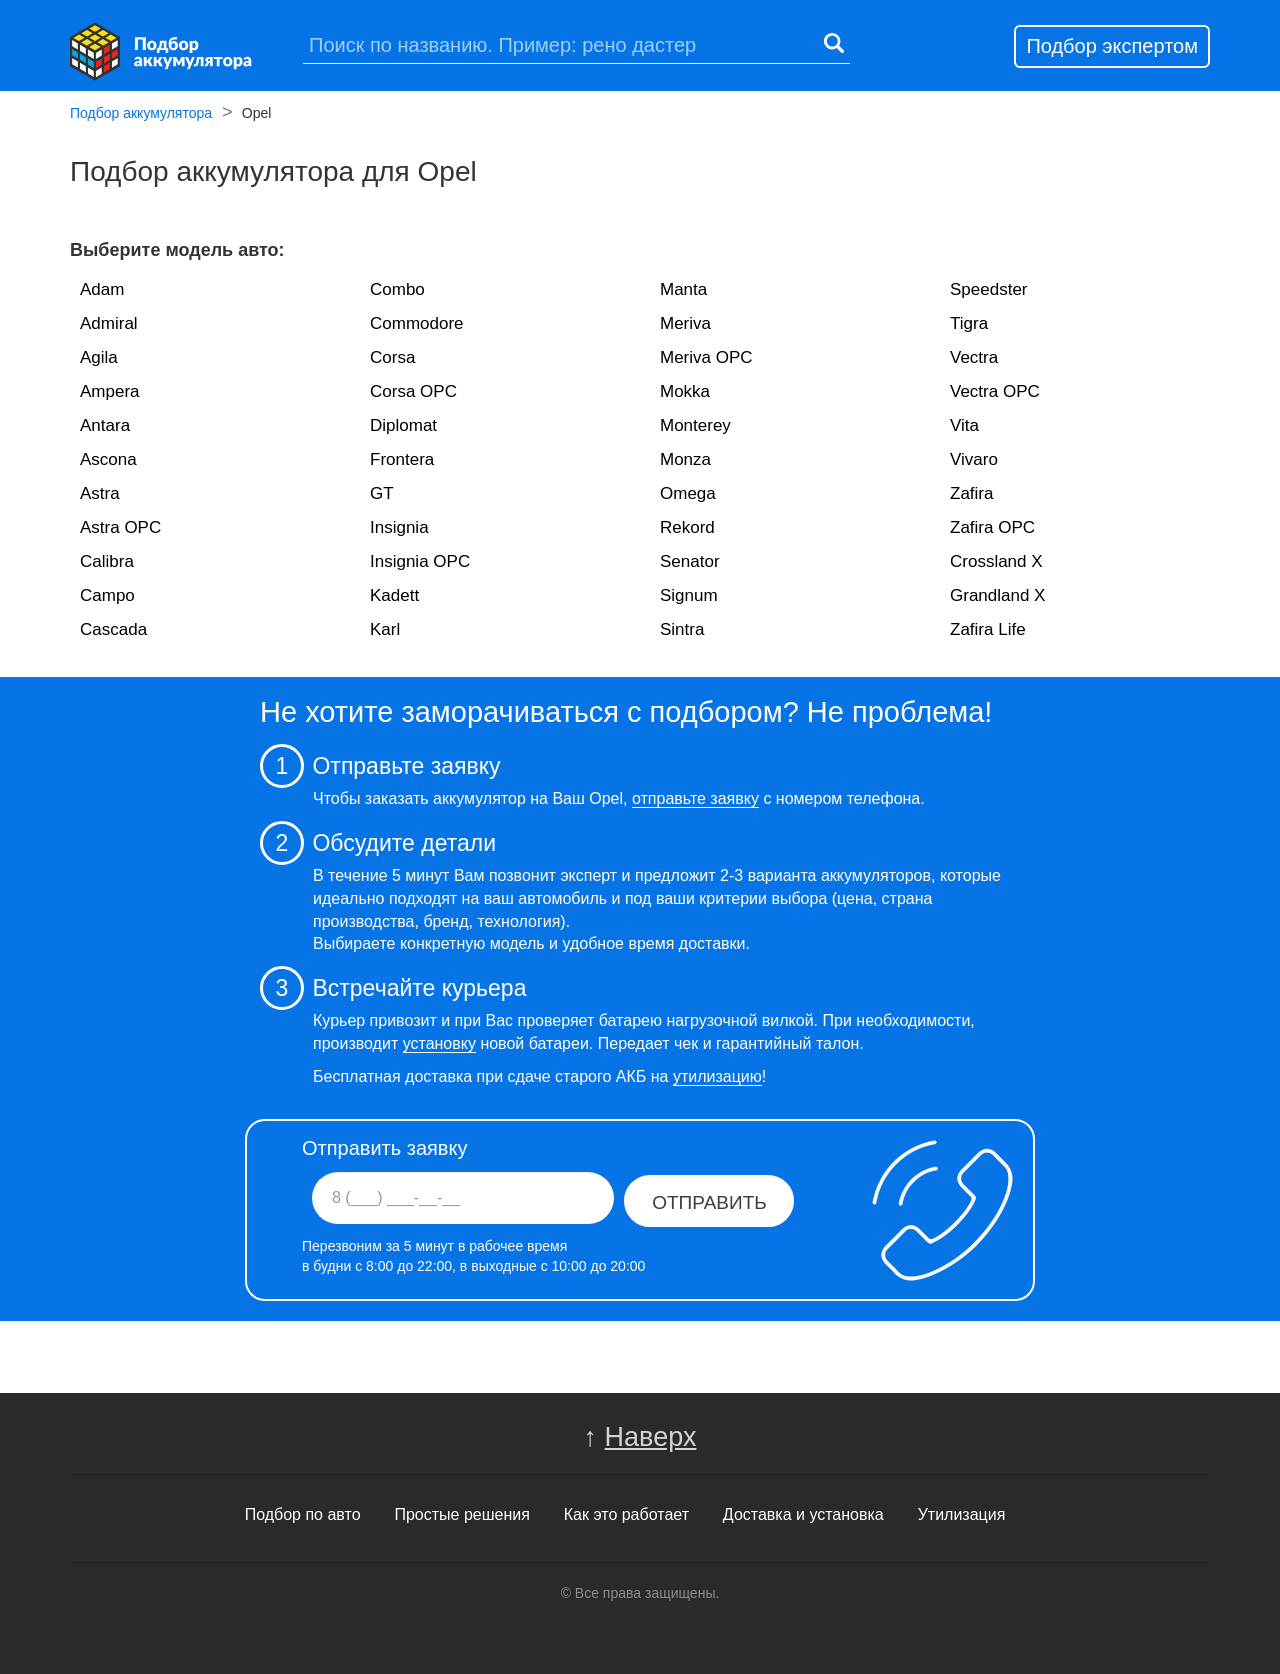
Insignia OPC (420, 561)
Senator (690, 561)
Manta (683, 289)
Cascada (113, 629)
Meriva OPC (706, 357)
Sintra (682, 629)
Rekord (687, 527)
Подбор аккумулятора (141, 115)
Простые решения (461, 1514)
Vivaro (974, 459)
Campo (107, 595)
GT (382, 493)
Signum (689, 595)
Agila (99, 357)
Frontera (402, 459)
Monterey (695, 425)
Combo (397, 289)
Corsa (392, 357)
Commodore (417, 323)
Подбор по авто (303, 1514)
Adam (102, 289)
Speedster (989, 289)
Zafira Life (988, 629)
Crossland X (996, 561)
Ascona (108, 459)
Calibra (107, 561)
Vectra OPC (995, 391)
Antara (105, 425)
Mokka (685, 391)
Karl (385, 629)
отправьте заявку (695, 798)
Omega (688, 493)
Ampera (110, 391)
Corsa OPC (413, 391)
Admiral (109, 323)
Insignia (399, 527)
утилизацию (717, 1076)
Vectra (974, 357)
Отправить (709, 1202)
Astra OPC (120, 527)
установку (439, 1043)
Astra (100, 493)
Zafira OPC (992, 527)
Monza (685, 459)
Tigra (969, 323)
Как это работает (626, 1514)
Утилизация (962, 1514)
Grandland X (997, 595)
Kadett (394, 595)
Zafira (971, 493)
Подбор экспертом (1112, 46)
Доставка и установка (803, 1514)
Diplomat (403, 425)
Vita (964, 425)
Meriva (685, 323)
